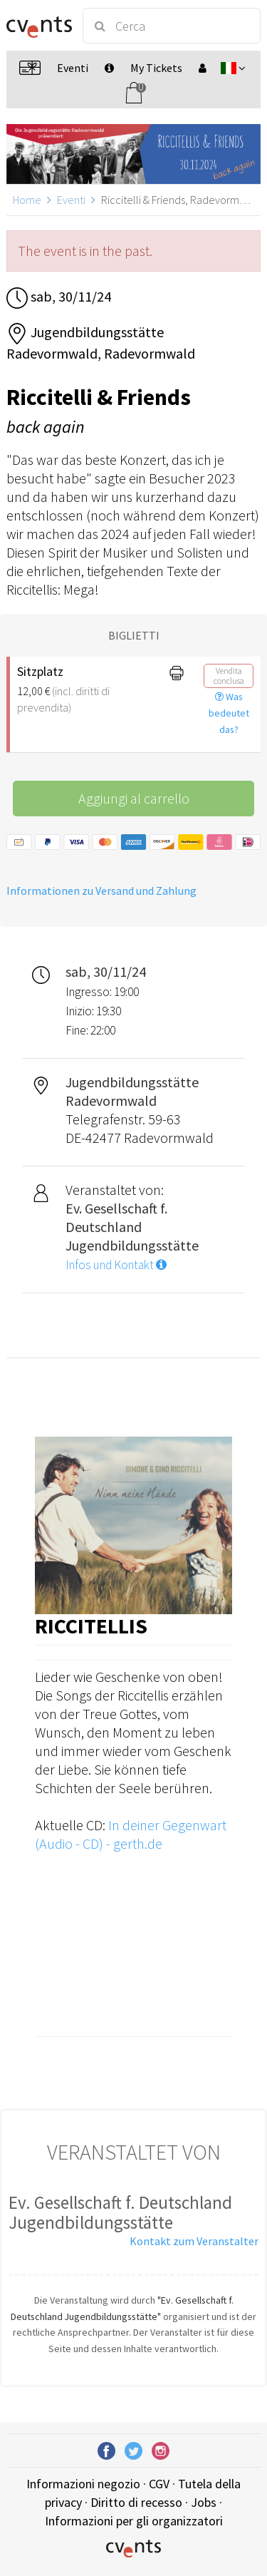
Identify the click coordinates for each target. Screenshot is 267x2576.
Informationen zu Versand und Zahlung (101, 890)
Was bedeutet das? (229, 713)
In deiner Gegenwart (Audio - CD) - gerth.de (130, 1834)
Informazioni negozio (83, 2483)
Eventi (71, 200)
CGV (159, 2483)
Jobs (203, 2502)
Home (27, 200)
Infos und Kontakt (116, 1265)
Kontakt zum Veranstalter (194, 2241)
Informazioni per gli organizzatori (134, 2521)
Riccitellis (91, 1625)
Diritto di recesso (136, 2502)
